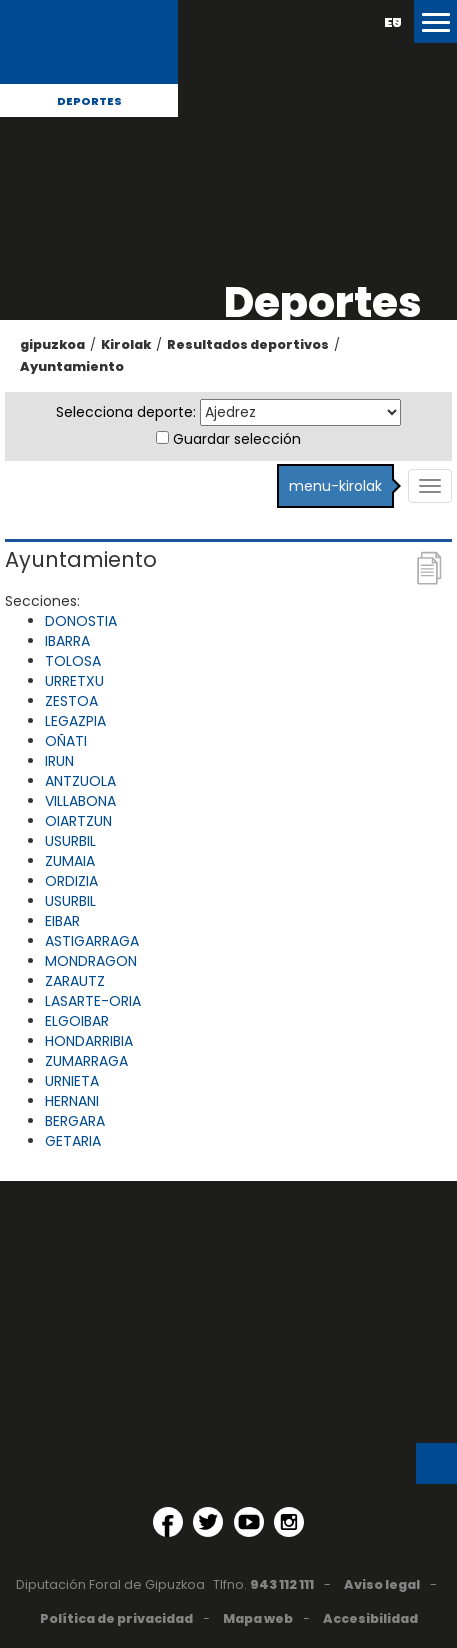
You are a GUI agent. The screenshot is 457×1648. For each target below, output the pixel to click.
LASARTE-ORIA (93, 1001)
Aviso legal (382, 1584)
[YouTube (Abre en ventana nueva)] (249, 1522)
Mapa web (258, 1618)
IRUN (59, 761)
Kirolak (126, 344)
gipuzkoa (52, 344)
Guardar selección (237, 439)
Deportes (89, 101)
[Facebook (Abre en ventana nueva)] (168, 1522)
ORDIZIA (71, 881)
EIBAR (62, 921)
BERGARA (75, 1121)
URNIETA (72, 1081)
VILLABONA (80, 801)
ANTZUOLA (80, 781)
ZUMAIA (70, 861)
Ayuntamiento (72, 366)
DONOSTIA (81, 621)
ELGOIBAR (77, 1021)
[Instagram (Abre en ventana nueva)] (289, 1522)
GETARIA (73, 1141)
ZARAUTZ (75, 981)
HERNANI (72, 1101)
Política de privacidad (116, 1618)
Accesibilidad (370, 1618)
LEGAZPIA (75, 721)
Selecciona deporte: (126, 412)
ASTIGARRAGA (92, 941)
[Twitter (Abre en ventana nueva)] (208, 1522)
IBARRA (67, 641)
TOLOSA (73, 661)
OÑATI (66, 741)
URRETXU (74, 681)
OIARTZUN (78, 821)
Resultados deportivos (248, 344)
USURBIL (70, 841)
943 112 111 (282, 1584)
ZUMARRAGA (86, 1061)
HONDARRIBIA (89, 1041)
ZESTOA (71, 701)
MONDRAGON (91, 961)
